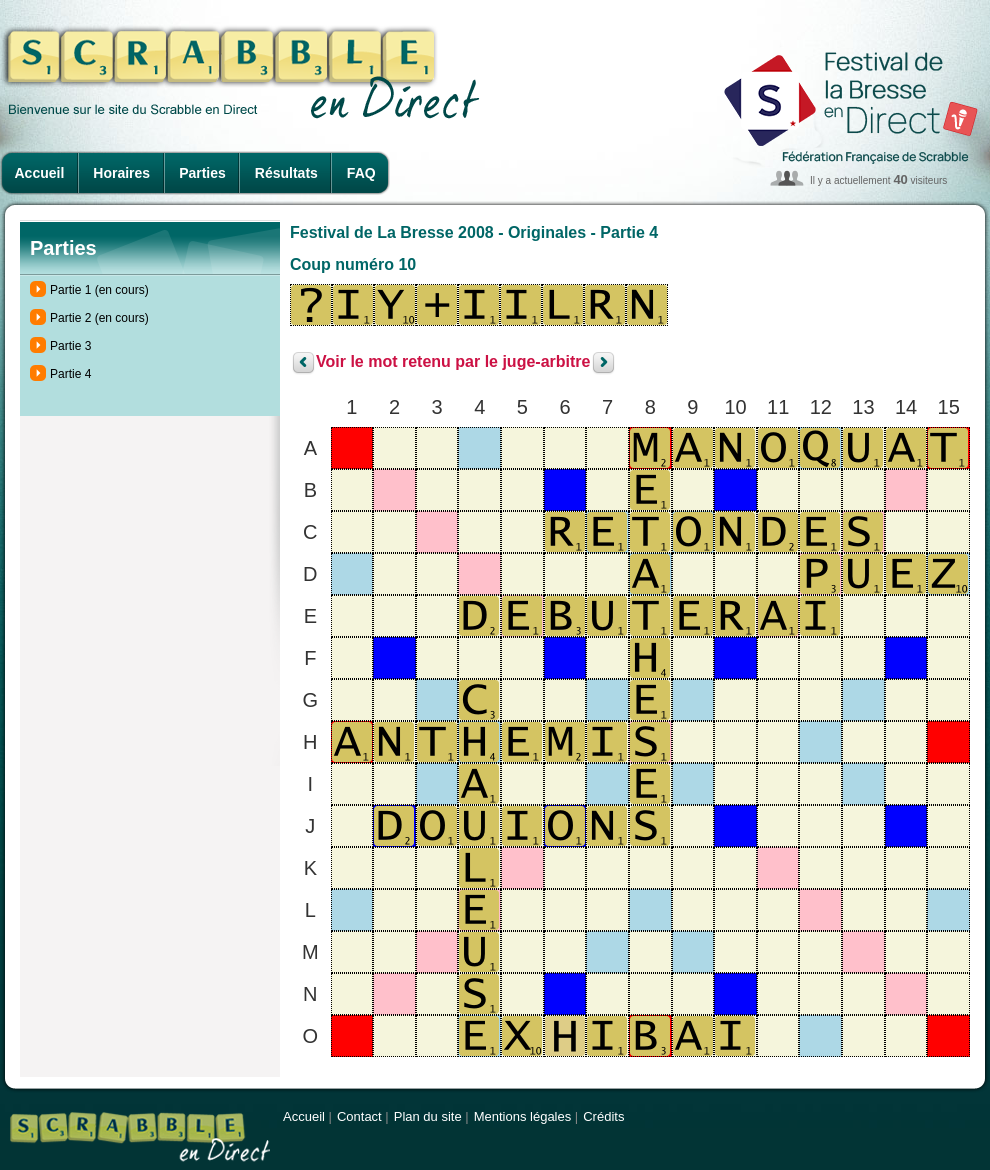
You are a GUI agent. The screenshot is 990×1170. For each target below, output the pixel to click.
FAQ (361, 173)
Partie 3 (70, 346)
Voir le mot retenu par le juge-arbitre (453, 362)
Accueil (40, 173)
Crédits (603, 1116)
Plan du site (428, 1116)
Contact (359, 1116)
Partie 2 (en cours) (99, 318)
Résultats (286, 173)
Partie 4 (70, 374)
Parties (202, 173)
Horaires (121, 173)
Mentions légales (523, 1116)
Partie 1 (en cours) (99, 290)
